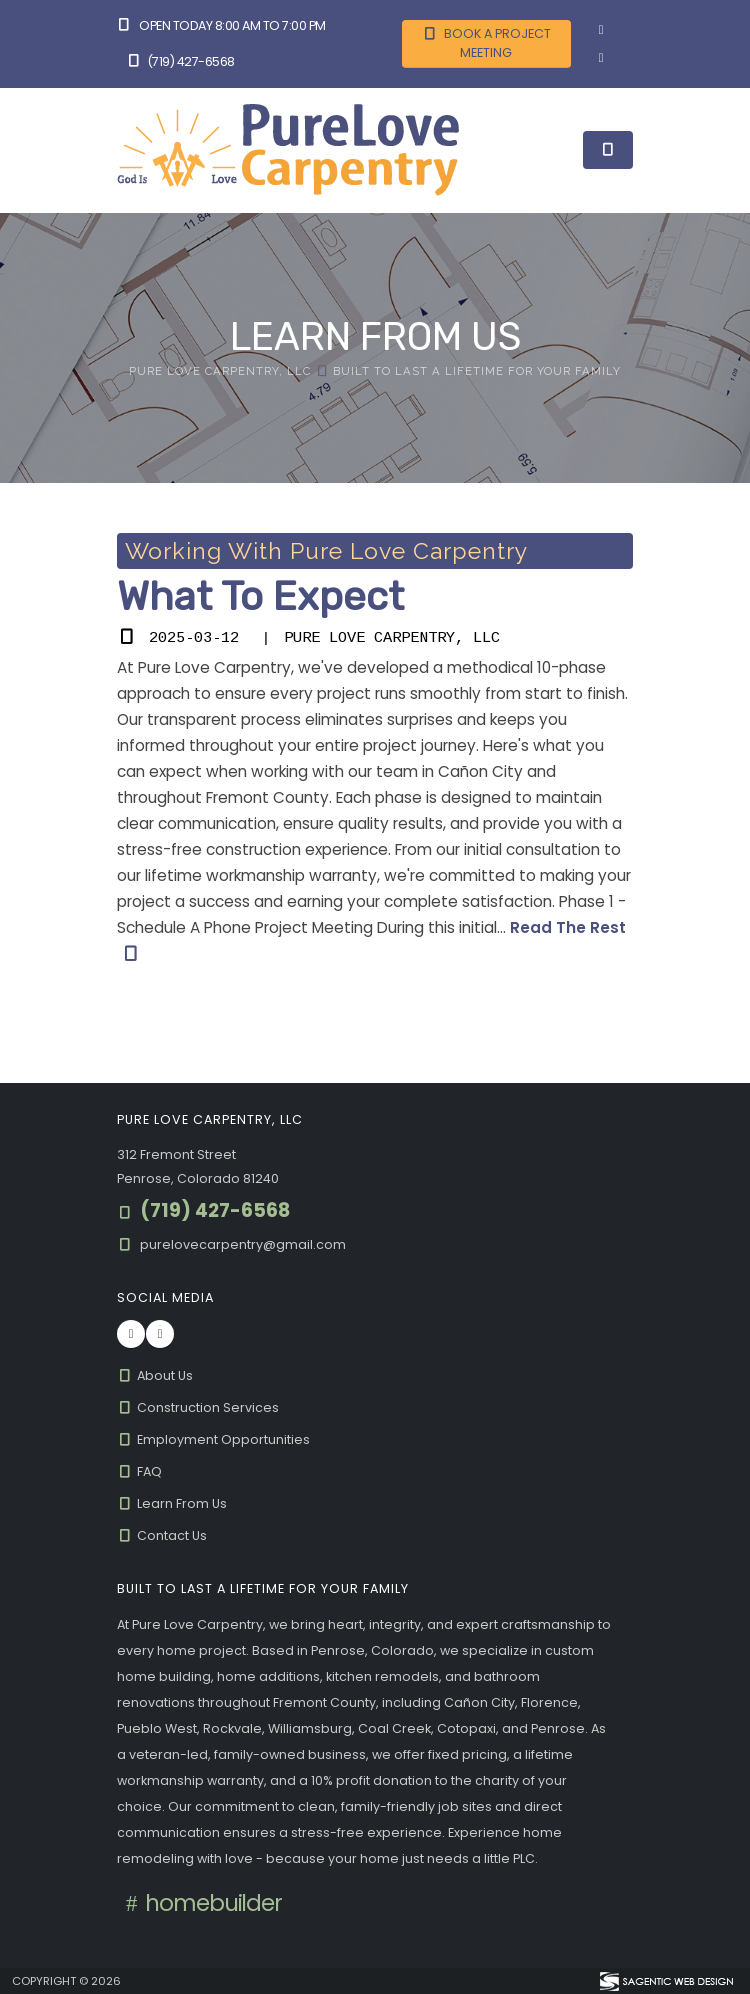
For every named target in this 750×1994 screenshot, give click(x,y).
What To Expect (260, 596)
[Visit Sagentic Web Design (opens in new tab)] (665, 1981)
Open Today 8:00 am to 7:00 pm (221, 25)
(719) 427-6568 (180, 61)
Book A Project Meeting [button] (486, 43)
